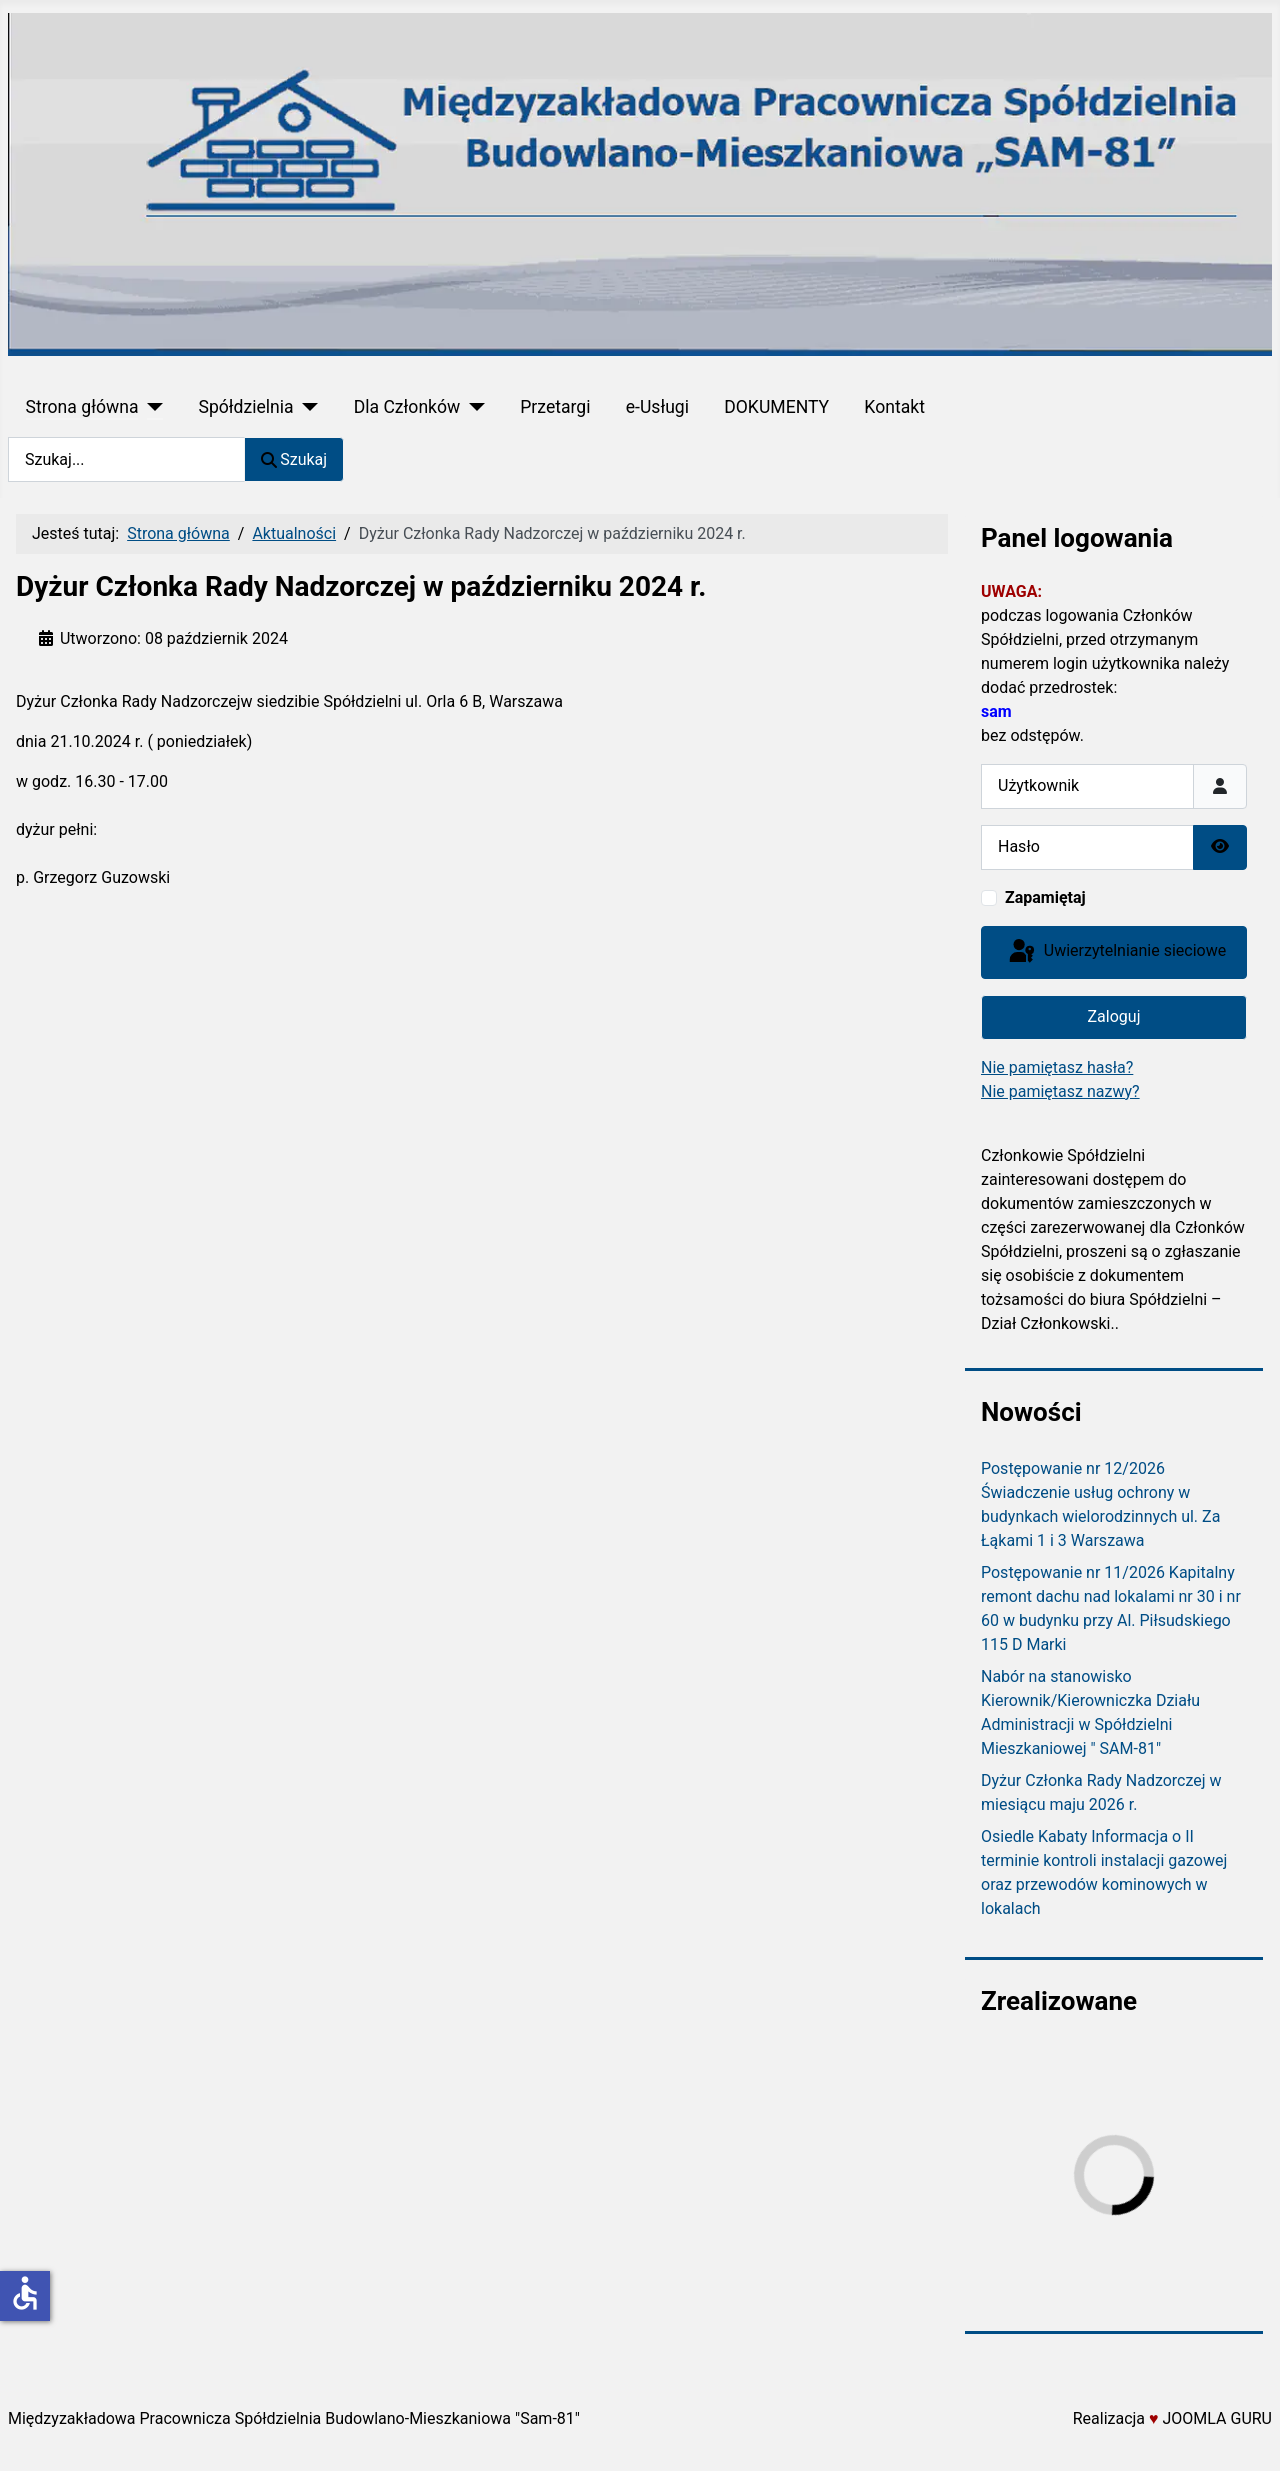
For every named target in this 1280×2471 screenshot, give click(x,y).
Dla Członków (407, 407)
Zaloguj (1114, 1016)
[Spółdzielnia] (306, 407)
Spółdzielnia (245, 407)
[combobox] (126, 459)
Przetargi (555, 407)
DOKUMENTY (776, 407)
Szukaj (294, 459)
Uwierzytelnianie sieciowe (1116, 952)
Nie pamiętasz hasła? (1057, 1067)
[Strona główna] (150, 407)
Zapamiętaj (1045, 897)
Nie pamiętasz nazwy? (1060, 1091)
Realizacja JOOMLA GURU (1172, 2418)
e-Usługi (657, 407)
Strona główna (82, 407)
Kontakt (894, 407)
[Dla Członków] (472, 407)
